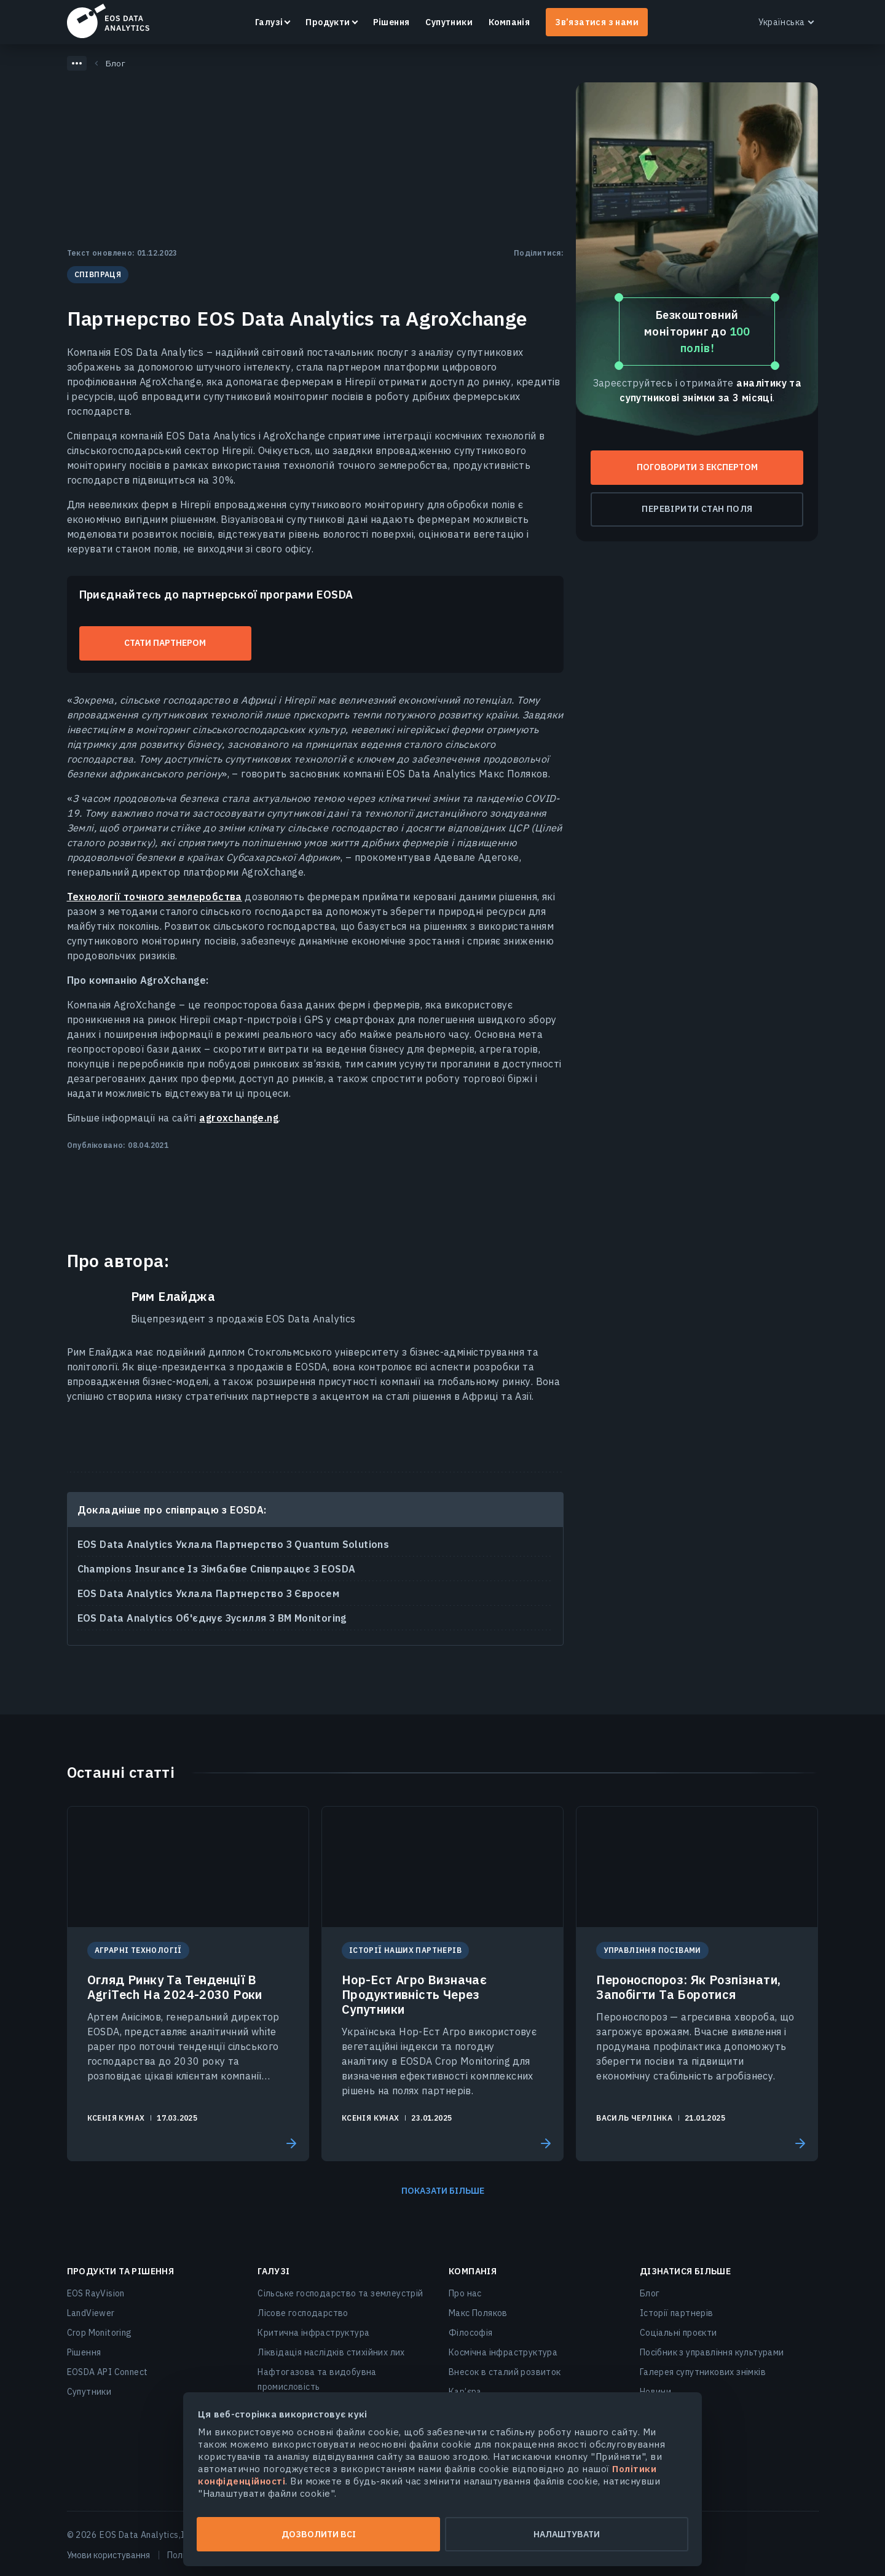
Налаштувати (566, 2534)
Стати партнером (165, 642)
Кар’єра (465, 2391)
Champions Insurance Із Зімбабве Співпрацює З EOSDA (216, 1569)
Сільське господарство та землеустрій (340, 2293)
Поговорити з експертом (697, 467)
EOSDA (108, 21)
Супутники (449, 22)
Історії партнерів (677, 2313)
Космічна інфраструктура (503, 2352)
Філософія (471, 2332)
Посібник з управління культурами (712, 2352)
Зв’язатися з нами (597, 22)
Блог (650, 2293)
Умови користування (108, 2555)
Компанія (509, 22)
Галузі (269, 22)
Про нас (465, 2293)
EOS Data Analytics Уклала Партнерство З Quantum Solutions (233, 1544)
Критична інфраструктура (313, 2332)
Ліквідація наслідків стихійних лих (331, 2352)
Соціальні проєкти (678, 2332)
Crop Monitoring (99, 2332)
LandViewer (91, 2313)
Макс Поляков (478, 2313)
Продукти (327, 22)
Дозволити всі (318, 2534)
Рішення (391, 22)
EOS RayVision (96, 2293)
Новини (655, 2391)
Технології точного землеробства (154, 896)
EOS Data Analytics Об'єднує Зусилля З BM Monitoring (212, 1618)
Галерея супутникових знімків (703, 2372)
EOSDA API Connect (107, 2372)
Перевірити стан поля (697, 508)
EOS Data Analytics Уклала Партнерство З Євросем (208, 1593)
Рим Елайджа (173, 1296)
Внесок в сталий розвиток (505, 2372)
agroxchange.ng (238, 1118)
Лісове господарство (303, 2313)
